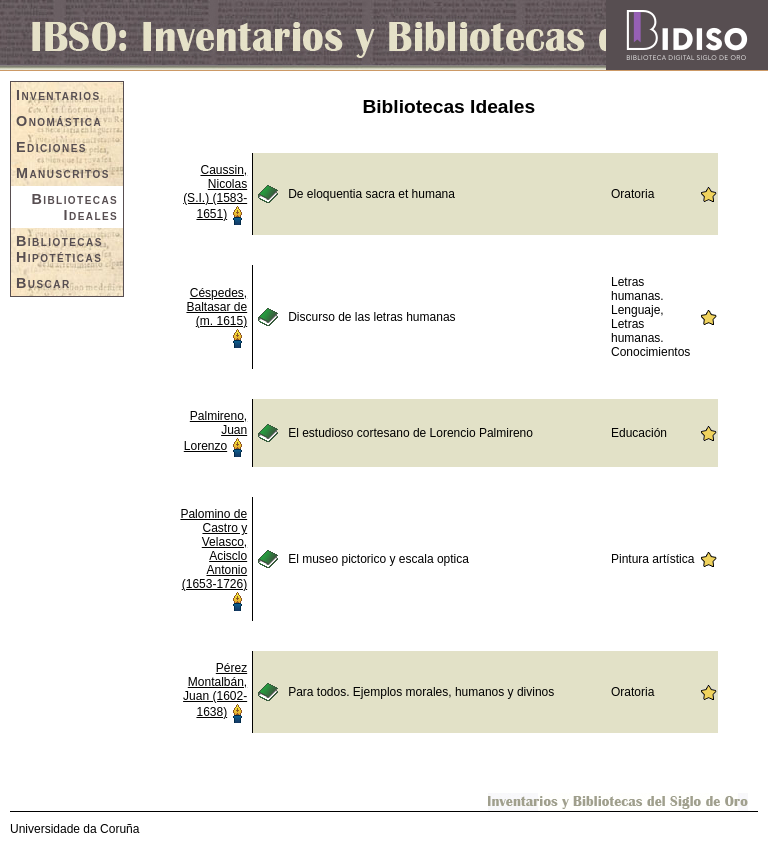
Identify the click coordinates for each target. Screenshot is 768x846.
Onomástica (59, 121)
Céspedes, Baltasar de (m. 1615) (216, 307)
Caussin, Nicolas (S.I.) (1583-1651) (215, 192)
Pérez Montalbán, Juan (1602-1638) (215, 690)
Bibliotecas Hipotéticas (59, 249)
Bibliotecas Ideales (74, 207)
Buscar (43, 283)
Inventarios (58, 95)
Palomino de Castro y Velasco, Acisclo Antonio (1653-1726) (213, 549)
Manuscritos (63, 173)
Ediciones (51, 147)
